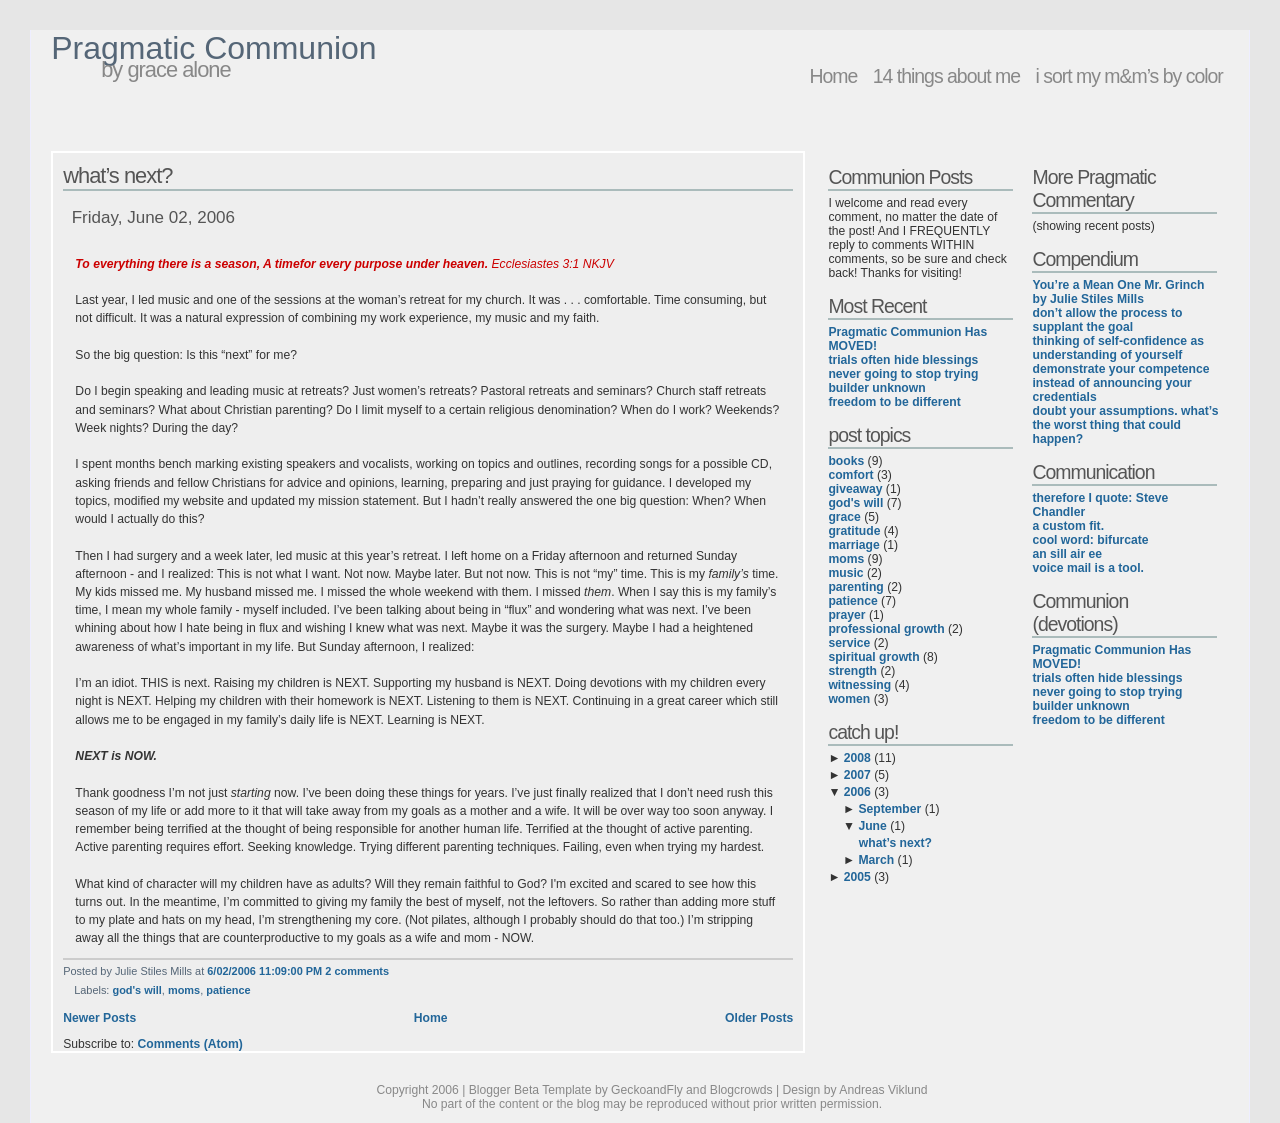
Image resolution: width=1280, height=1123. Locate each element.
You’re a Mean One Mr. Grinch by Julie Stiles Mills (1118, 292)
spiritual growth (873, 657)
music (845, 573)
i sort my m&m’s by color (1128, 76)
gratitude (854, 531)
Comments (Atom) (190, 1044)
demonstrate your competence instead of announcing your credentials (1120, 383)
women (849, 699)
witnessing (859, 685)
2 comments (357, 971)
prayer (846, 615)
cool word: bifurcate (1090, 540)
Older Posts (759, 1018)
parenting (855, 587)
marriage (853, 545)
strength (852, 671)
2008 (857, 758)
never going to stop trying (903, 374)
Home (833, 76)
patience (228, 990)
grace (844, 517)
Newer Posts (99, 1018)
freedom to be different (894, 402)
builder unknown (876, 388)
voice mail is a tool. (1087, 568)
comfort (850, 475)
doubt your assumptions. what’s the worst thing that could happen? (1125, 425)
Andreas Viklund (883, 1090)
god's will (136, 990)
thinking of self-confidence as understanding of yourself (1118, 348)
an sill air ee (1067, 554)
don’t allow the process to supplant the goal (1107, 320)
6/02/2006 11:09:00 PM (264, 971)
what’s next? (117, 175)
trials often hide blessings (903, 360)
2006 (857, 792)
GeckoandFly (647, 1090)
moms (184, 990)
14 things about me (946, 76)
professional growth (886, 629)
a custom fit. (1068, 526)
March (876, 860)
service (849, 643)
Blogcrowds (741, 1090)
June (872, 826)
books (846, 461)
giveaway (855, 489)
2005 (857, 877)
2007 (857, 775)
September (889, 809)
